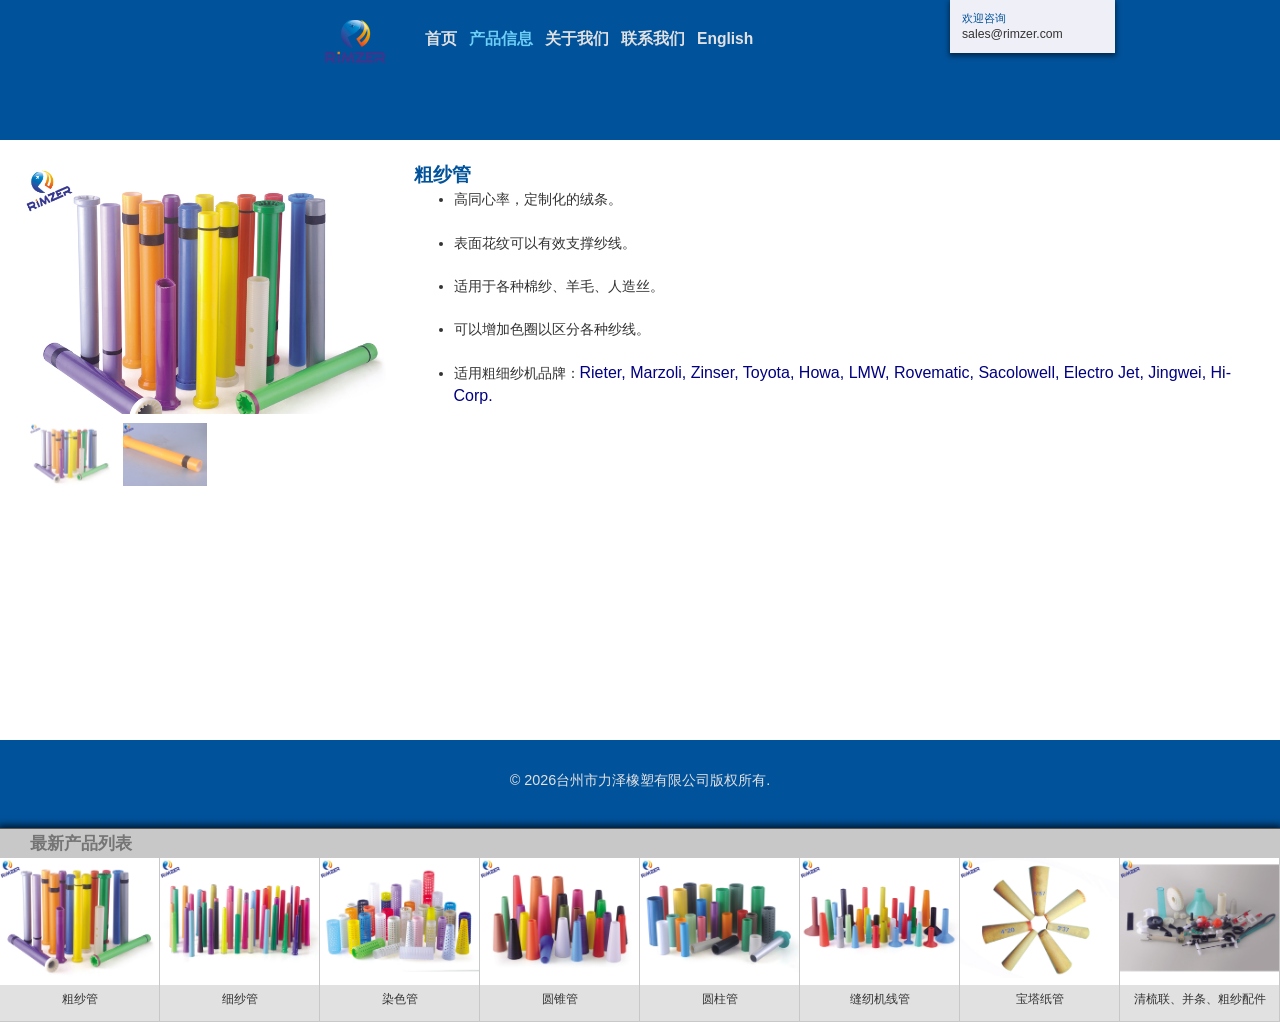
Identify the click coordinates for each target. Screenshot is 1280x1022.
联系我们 (653, 38)
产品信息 (501, 38)
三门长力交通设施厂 (375, 42)
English (725, 38)
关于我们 (577, 38)
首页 (441, 38)
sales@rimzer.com (1012, 34)
